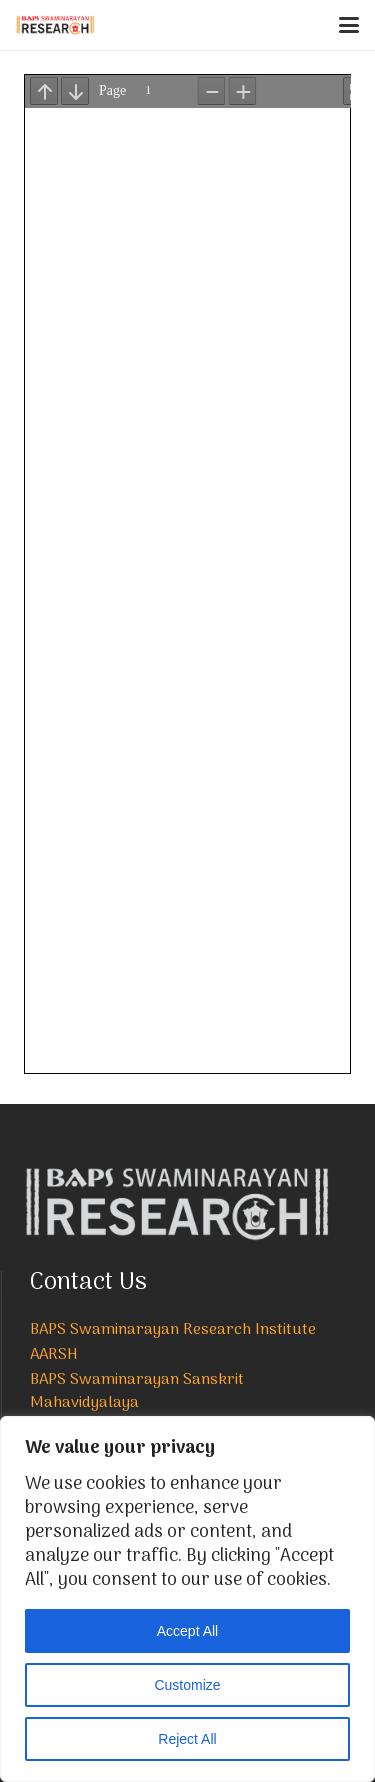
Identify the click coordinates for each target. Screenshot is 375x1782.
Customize (187, 1685)
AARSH (54, 1355)
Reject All (187, 1739)
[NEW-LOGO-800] (55, 25)
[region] (187, 1599)
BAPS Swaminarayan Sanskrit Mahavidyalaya (137, 1391)
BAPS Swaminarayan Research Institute (173, 1330)
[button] (349, 25)
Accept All (187, 1631)
